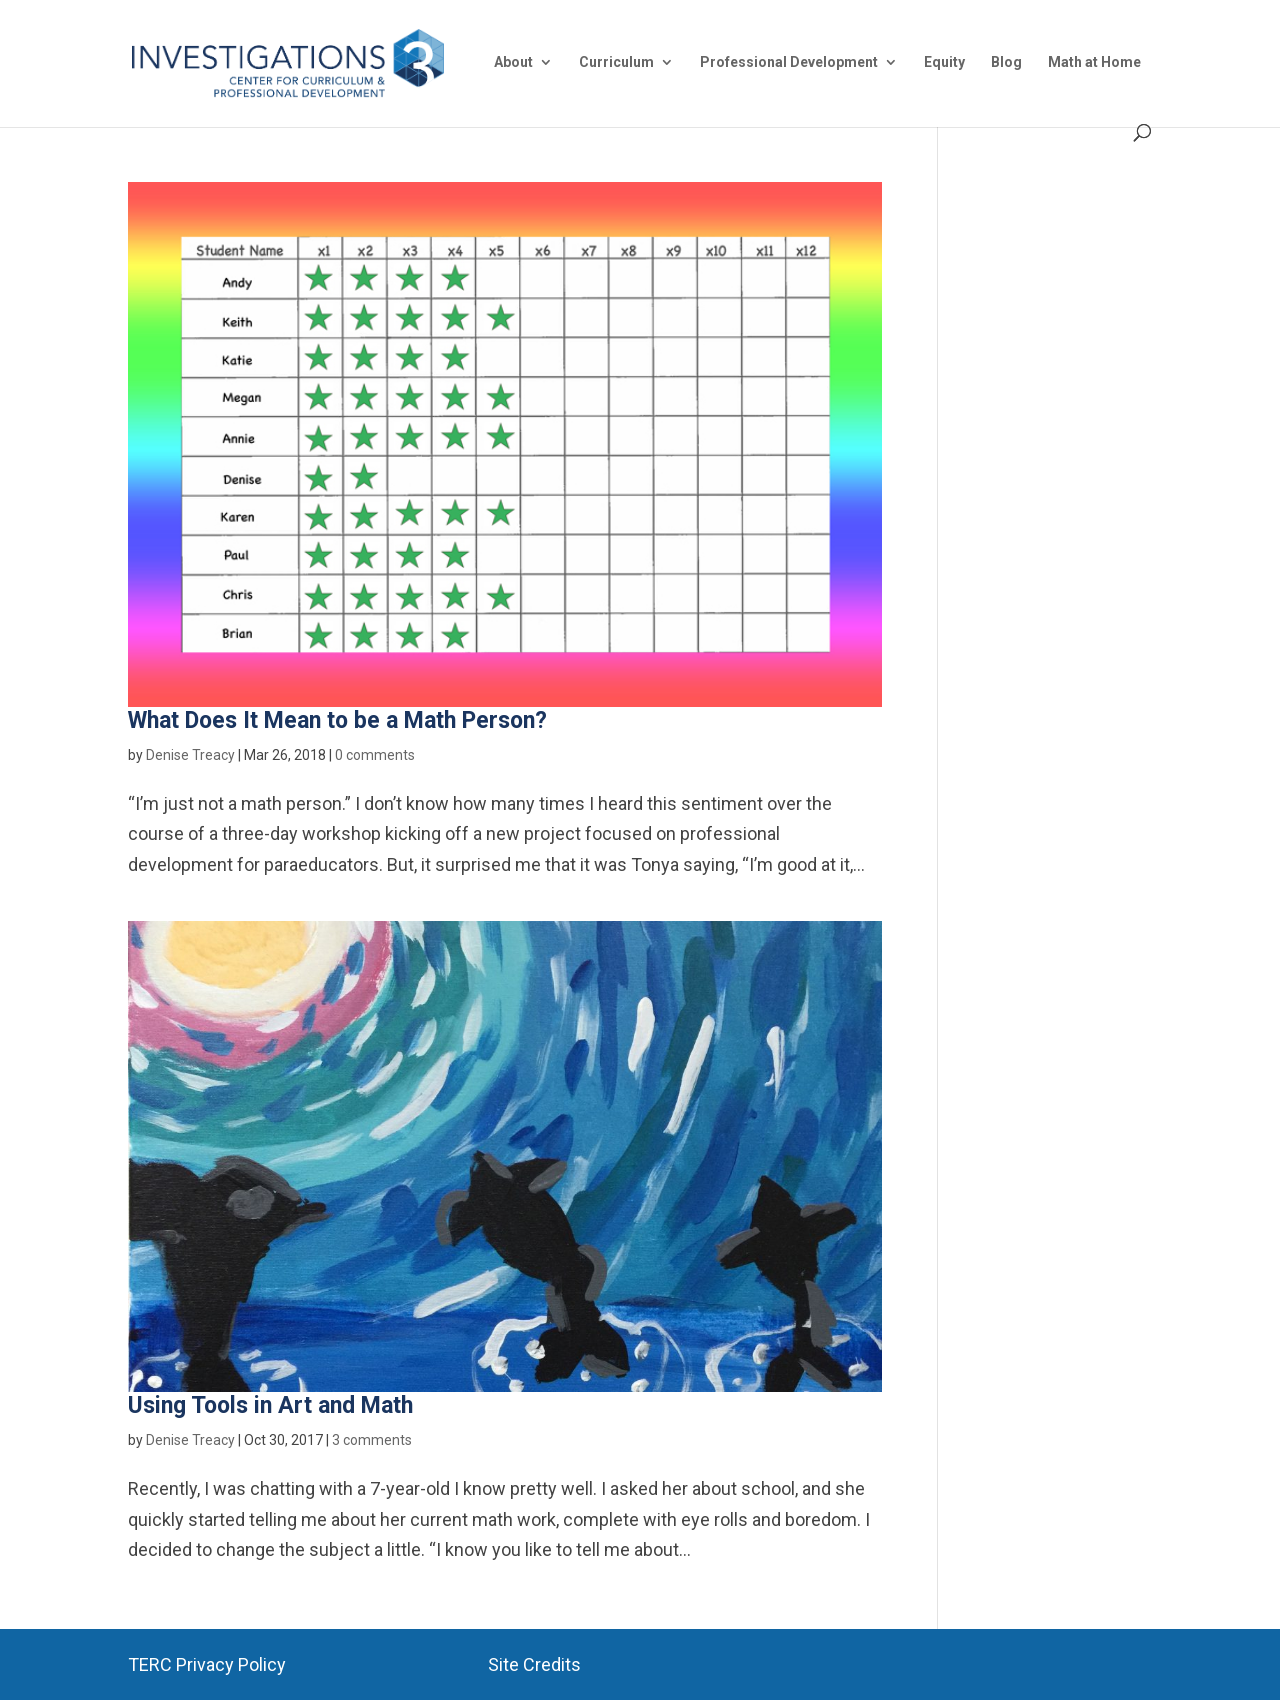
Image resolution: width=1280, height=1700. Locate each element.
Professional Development (789, 62)
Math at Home (1094, 62)
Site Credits (534, 1664)
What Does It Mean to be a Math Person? (337, 720)
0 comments (375, 755)
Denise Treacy (190, 755)
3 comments (372, 1440)
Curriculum (616, 62)
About (513, 62)
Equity (944, 62)
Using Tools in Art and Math (270, 1405)
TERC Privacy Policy (207, 1664)
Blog (1006, 62)
